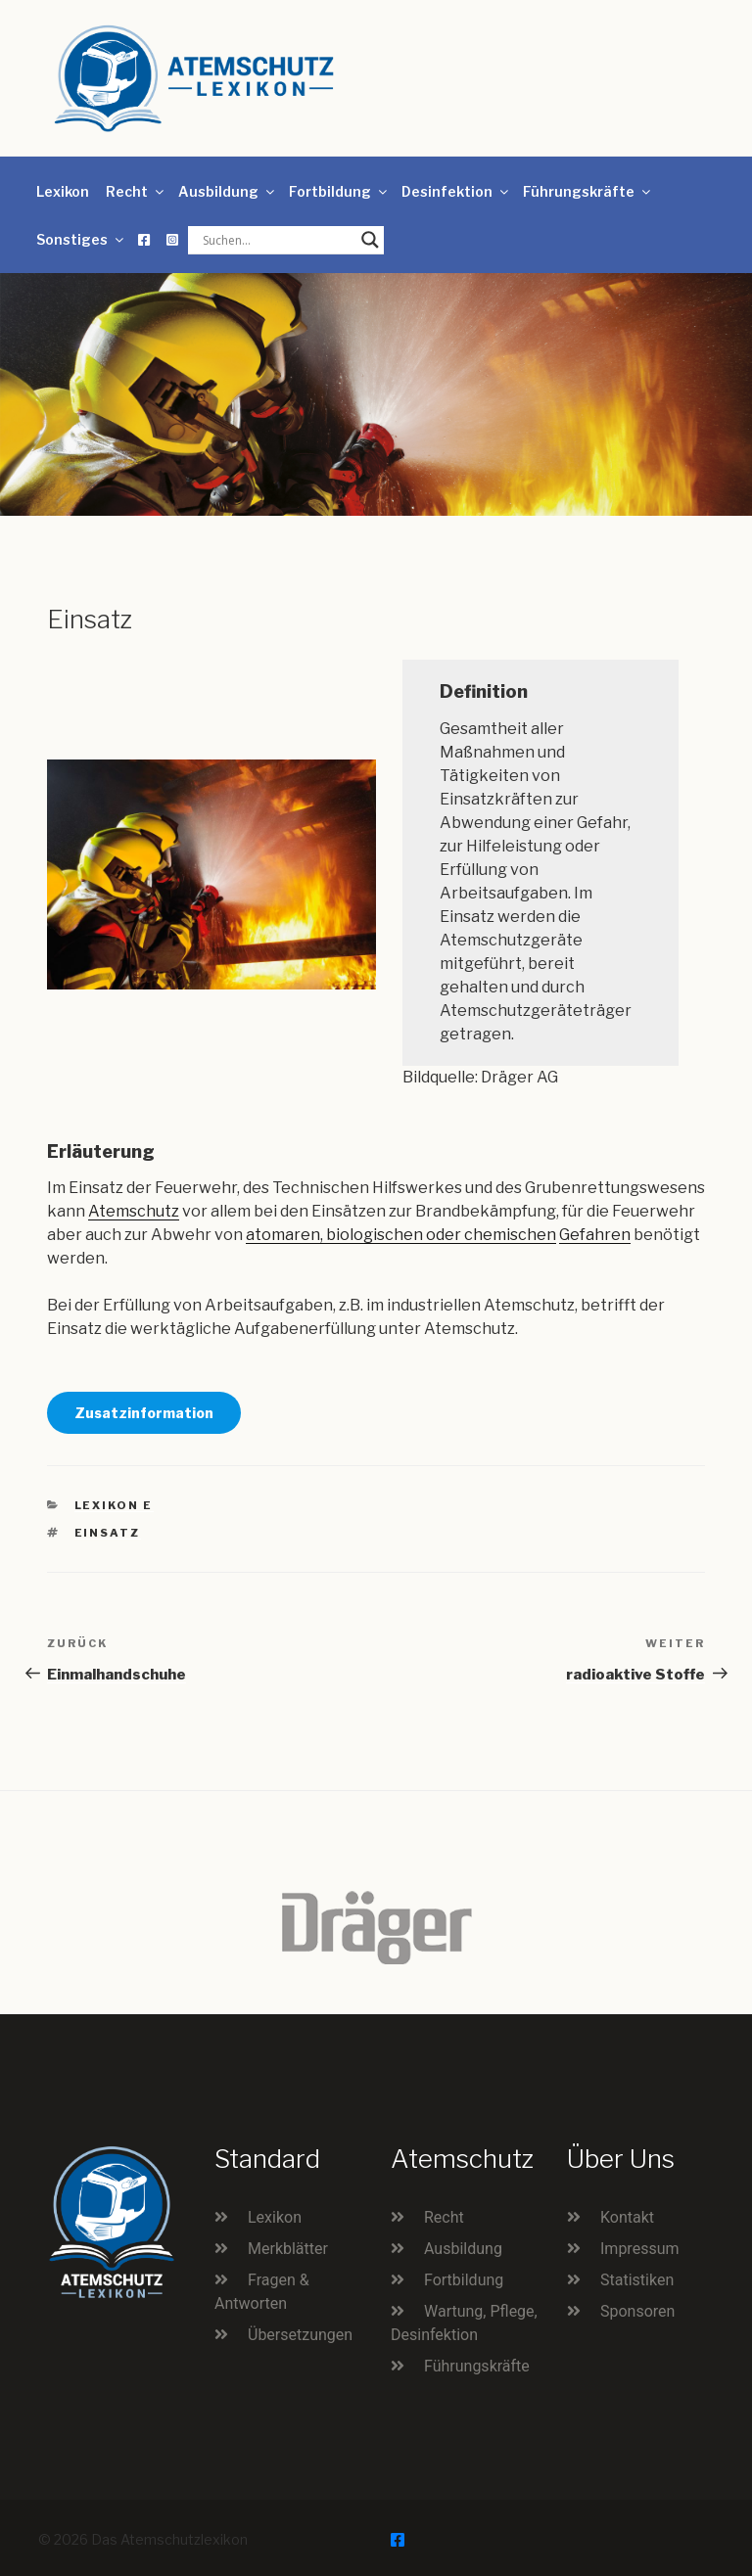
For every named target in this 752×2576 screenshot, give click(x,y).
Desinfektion (456, 191)
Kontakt (627, 2217)
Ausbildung (227, 191)
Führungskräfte (588, 191)
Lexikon (62, 191)
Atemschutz (133, 1211)
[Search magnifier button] (370, 239)
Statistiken (637, 2280)
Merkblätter (288, 2248)
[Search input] (277, 239)
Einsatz (107, 1533)
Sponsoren (637, 2311)
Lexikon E (114, 1505)
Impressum (640, 2248)
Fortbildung (339, 191)
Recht (136, 191)
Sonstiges (81, 239)
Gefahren (595, 1234)
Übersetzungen (300, 2334)
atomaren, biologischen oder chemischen (401, 1234)
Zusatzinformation (143, 1412)
